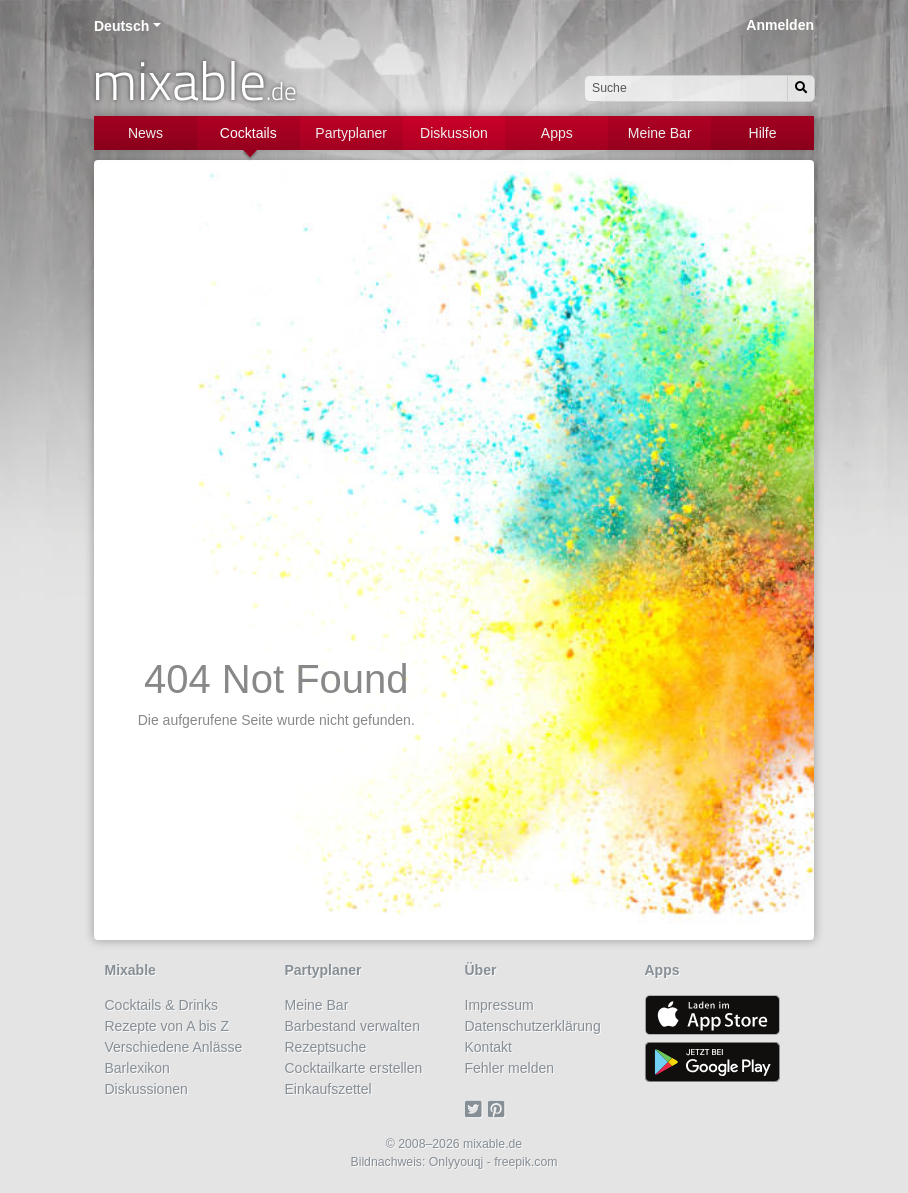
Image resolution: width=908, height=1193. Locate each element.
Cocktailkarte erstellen (354, 1068)
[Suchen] (801, 88)
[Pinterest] (499, 1110)
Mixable (130, 970)
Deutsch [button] (121, 26)
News (145, 133)
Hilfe (763, 133)
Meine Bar (660, 133)
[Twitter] (476, 1110)
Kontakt (488, 1047)
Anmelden (780, 25)
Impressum (499, 1005)
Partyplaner (351, 133)
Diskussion (454, 133)
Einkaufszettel (328, 1089)
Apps (557, 133)
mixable (194, 80)
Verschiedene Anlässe (174, 1047)
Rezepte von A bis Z (167, 1026)
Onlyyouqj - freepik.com (493, 1162)
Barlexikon (137, 1068)
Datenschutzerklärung (533, 1026)
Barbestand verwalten (352, 1026)
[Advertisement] (454, 325)
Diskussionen (146, 1089)
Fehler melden (510, 1068)
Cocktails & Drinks (162, 1005)
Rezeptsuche (326, 1047)
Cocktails (248, 133)
